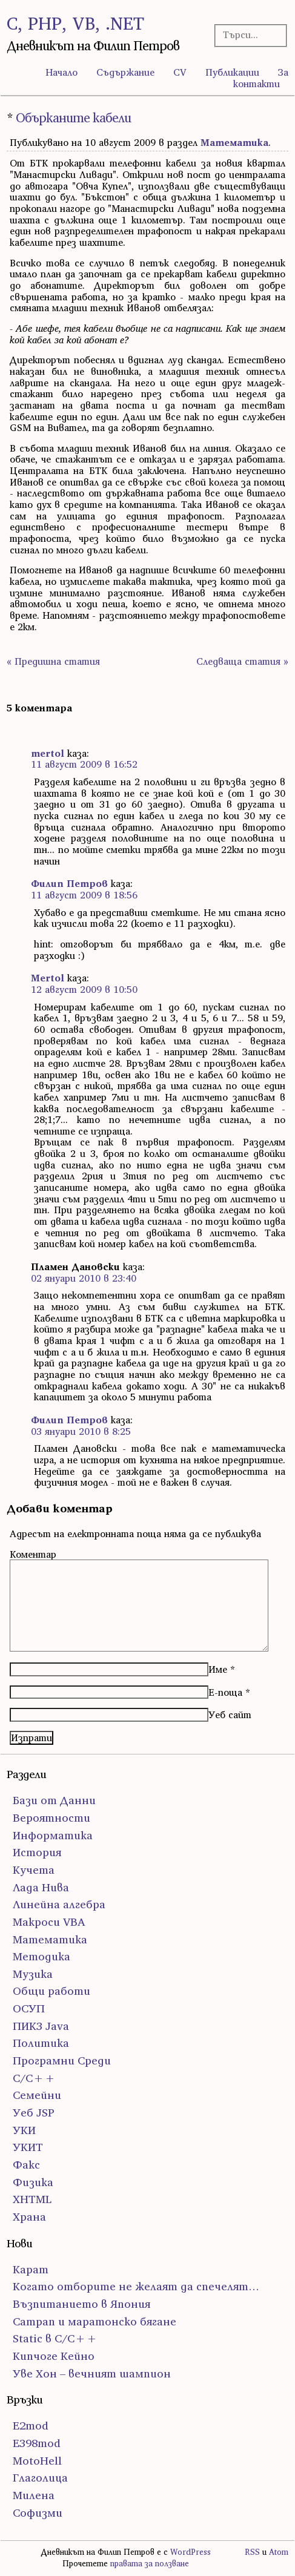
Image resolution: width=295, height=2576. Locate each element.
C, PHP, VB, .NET (75, 23)
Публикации (232, 72)
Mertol (47, 978)
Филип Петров (69, 883)
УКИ (24, 2130)
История (37, 1852)
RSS (252, 2552)
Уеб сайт (229, 1714)
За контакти (260, 78)
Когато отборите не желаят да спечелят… (136, 2286)
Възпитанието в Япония (81, 2304)
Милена (34, 2495)
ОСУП (29, 2008)
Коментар (33, 1554)
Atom (278, 2552)
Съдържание (125, 72)
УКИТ (28, 2147)
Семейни (37, 2095)
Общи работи (51, 1991)
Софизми (37, 2513)
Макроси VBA (49, 1922)
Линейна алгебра (59, 1904)
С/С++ (34, 2078)
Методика (41, 1956)
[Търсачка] (248, 35)
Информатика (53, 1835)
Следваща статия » (242, 661)
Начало (61, 72)
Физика (33, 2182)
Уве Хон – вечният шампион (92, 2373)
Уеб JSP (34, 2113)
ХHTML (32, 2199)
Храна (29, 2217)
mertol (47, 753)
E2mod (30, 2426)
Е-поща (225, 1692)
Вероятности (51, 1818)
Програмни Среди (62, 2060)
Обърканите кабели (73, 118)
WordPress (190, 2552)
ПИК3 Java (41, 2026)
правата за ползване (149, 2563)
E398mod (37, 2443)
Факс (26, 2165)
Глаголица (40, 2478)
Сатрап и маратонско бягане (94, 2321)
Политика (41, 2043)
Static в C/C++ (55, 2338)
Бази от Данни (54, 1800)
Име (217, 1669)
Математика (234, 142)
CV (180, 72)
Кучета (34, 1870)
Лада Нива (41, 1887)
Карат (30, 2269)
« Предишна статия (53, 661)
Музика (33, 1974)
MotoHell (37, 2461)
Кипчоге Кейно (53, 2356)
